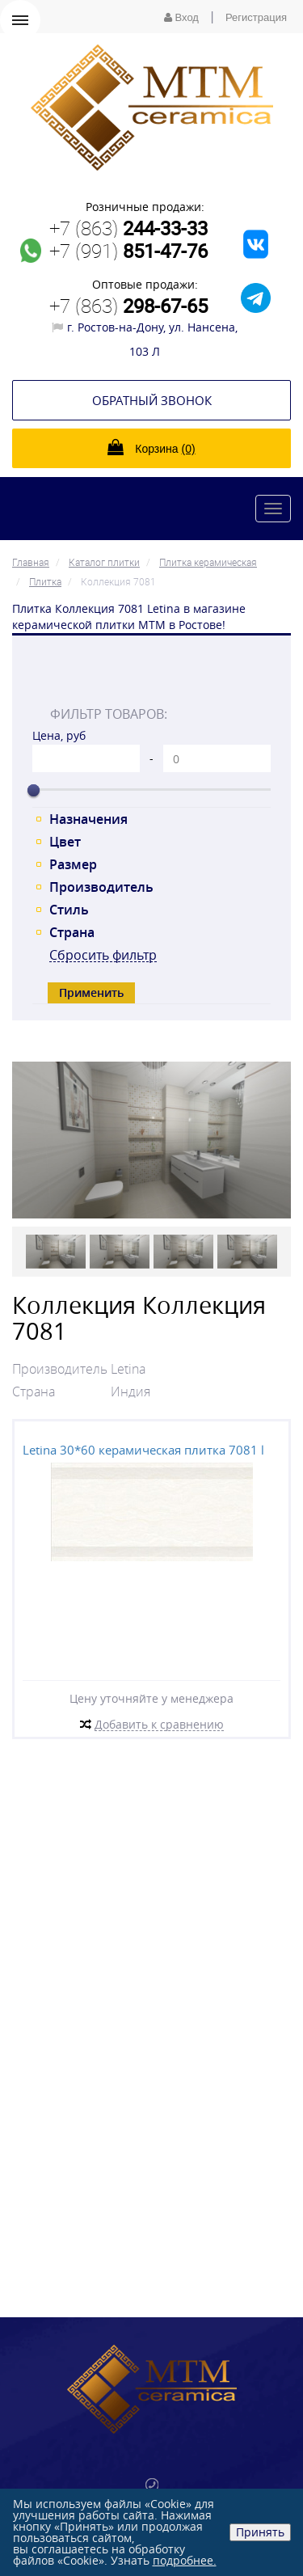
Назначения (88, 819)
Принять (260, 2532)
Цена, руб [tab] (59, 735)
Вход (181, 17)
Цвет (65, 842)
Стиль (69, 909)
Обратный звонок (152, 400)
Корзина (151, 447)
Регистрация (256, 17)
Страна (72, 932)
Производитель (101, 887)
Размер (73, 864)
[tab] (151, 678)
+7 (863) (128, 228)
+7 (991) (128, 250)
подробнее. (185, 2560)
